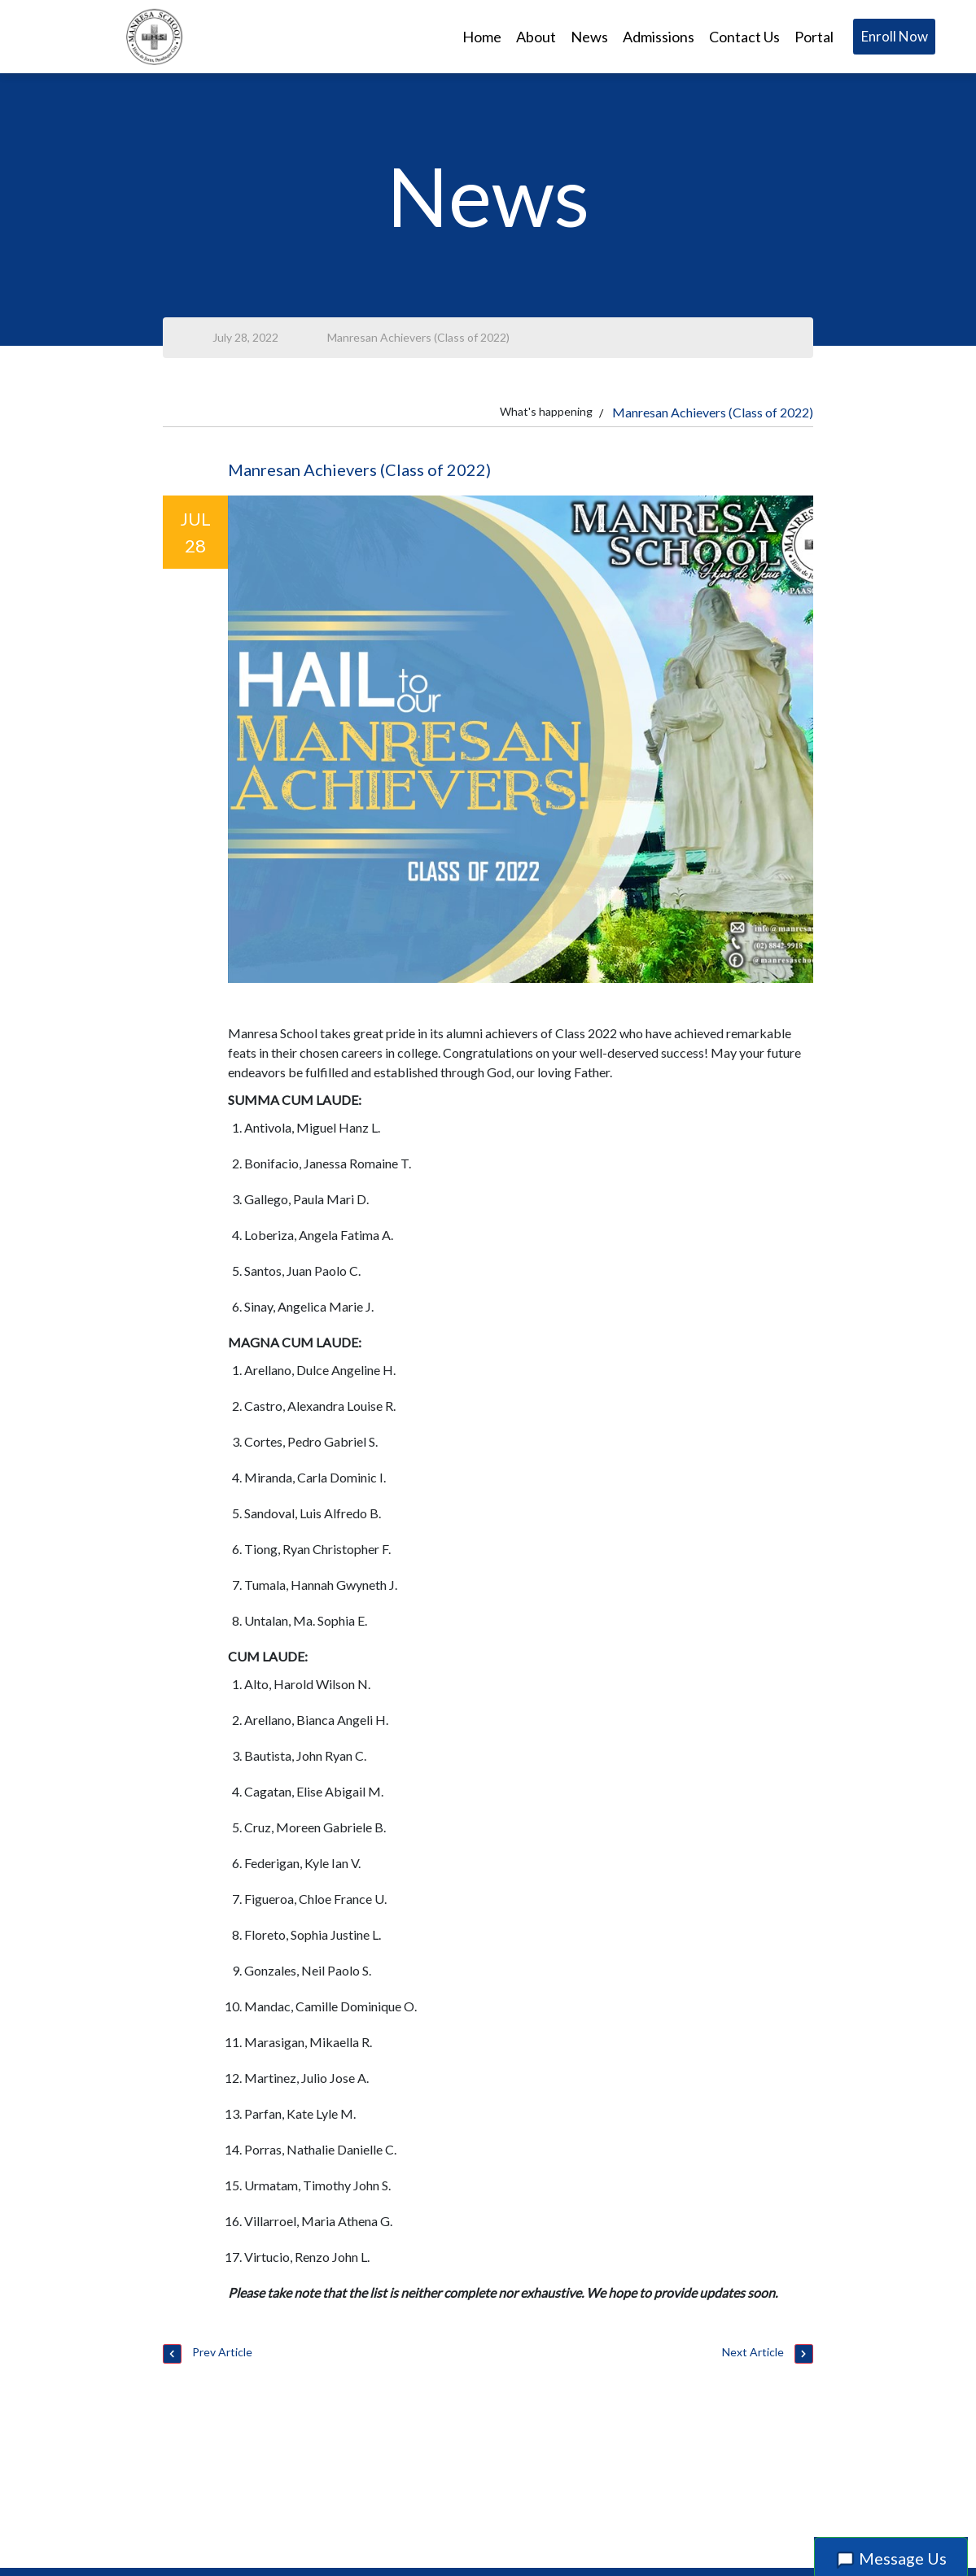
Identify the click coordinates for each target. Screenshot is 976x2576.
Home (481, 37)
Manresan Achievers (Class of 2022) (418, 337)
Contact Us (744, 37)
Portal (814, 37)
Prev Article (207, 2354)
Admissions (658, 37)
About (536, 37)
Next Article (767, 2354)
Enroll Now (894, 36)
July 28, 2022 (245, 337)
